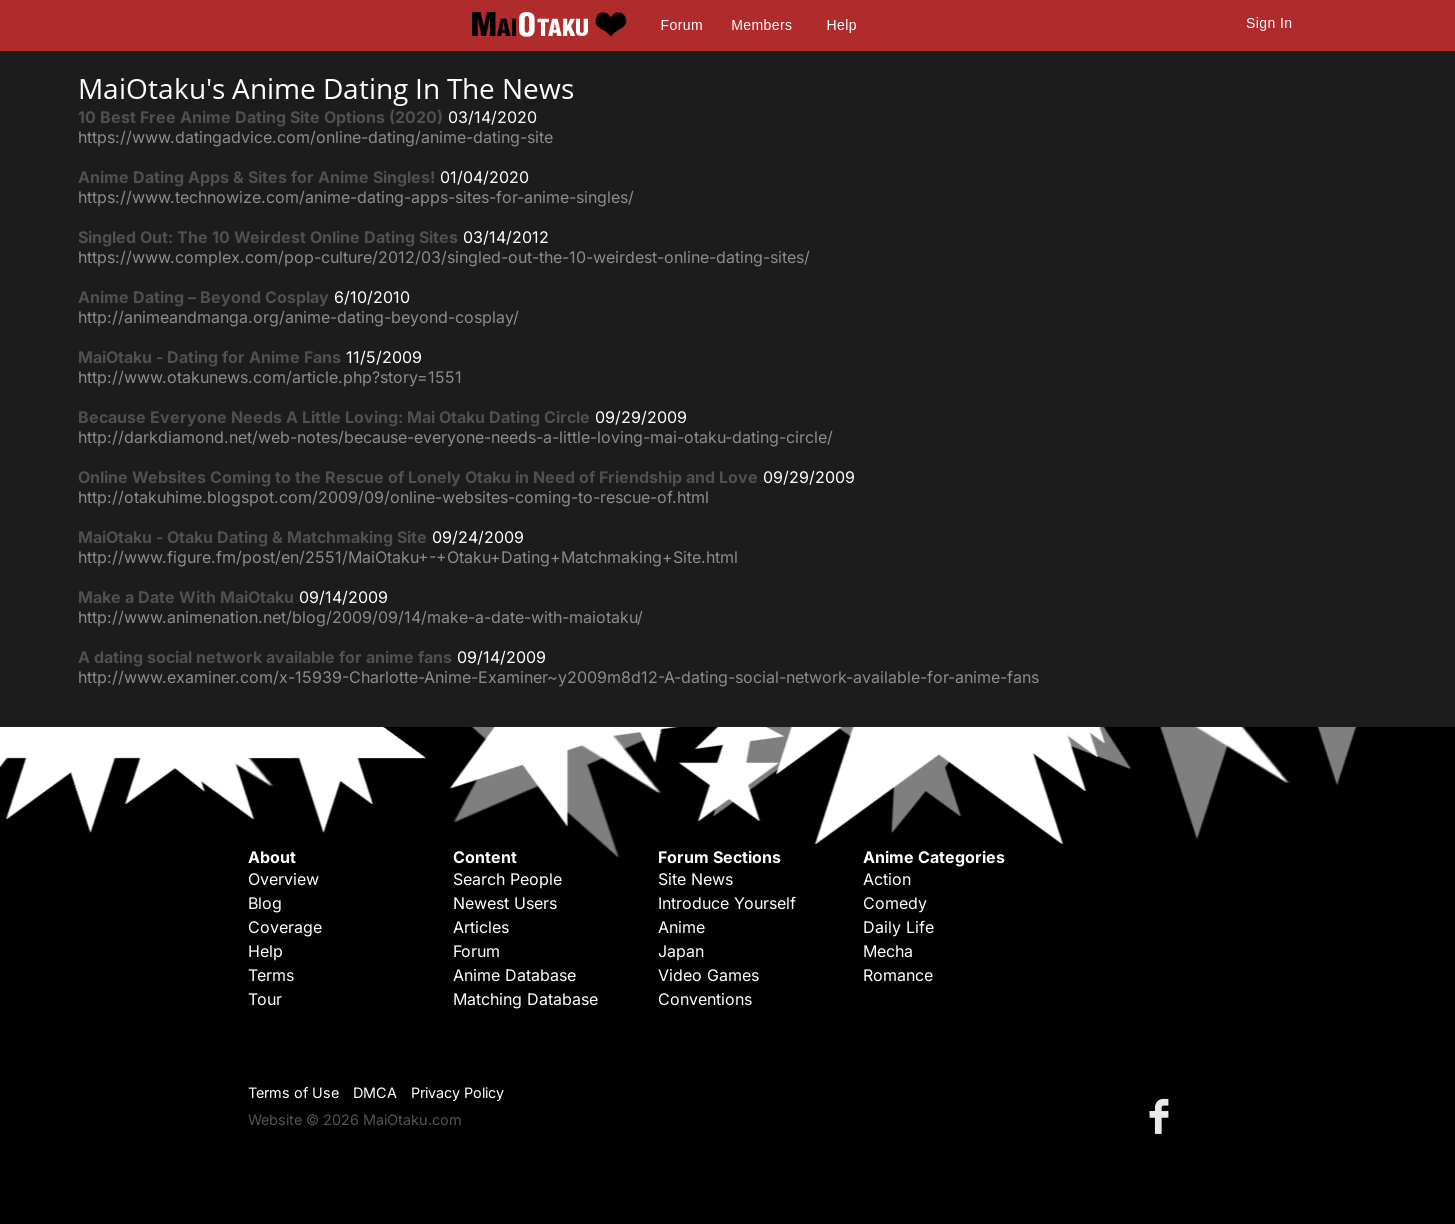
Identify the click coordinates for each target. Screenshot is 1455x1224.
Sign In (1269, 23)
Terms (271, 975)
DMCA (375, 1092)
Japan (681, 951)
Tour (265, 999)
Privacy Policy (457, 1092)
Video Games (708, 975)
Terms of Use (293, 1092)
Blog (265, 903)
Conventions (705, 999)
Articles (481, 927)
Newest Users (505, 903)
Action (887, 879)
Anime (681, 927)
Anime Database (514, 975)
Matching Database (525, 999)
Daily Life (898, 927)
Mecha (888, 951)
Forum (682, 25)
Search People (507, 879)
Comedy (895, 903)
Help (842, 25)
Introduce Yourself (727, 903)
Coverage (285, 927)
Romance (898, 975)
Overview (283, 879)
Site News (695, 879)
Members (761, 25)
